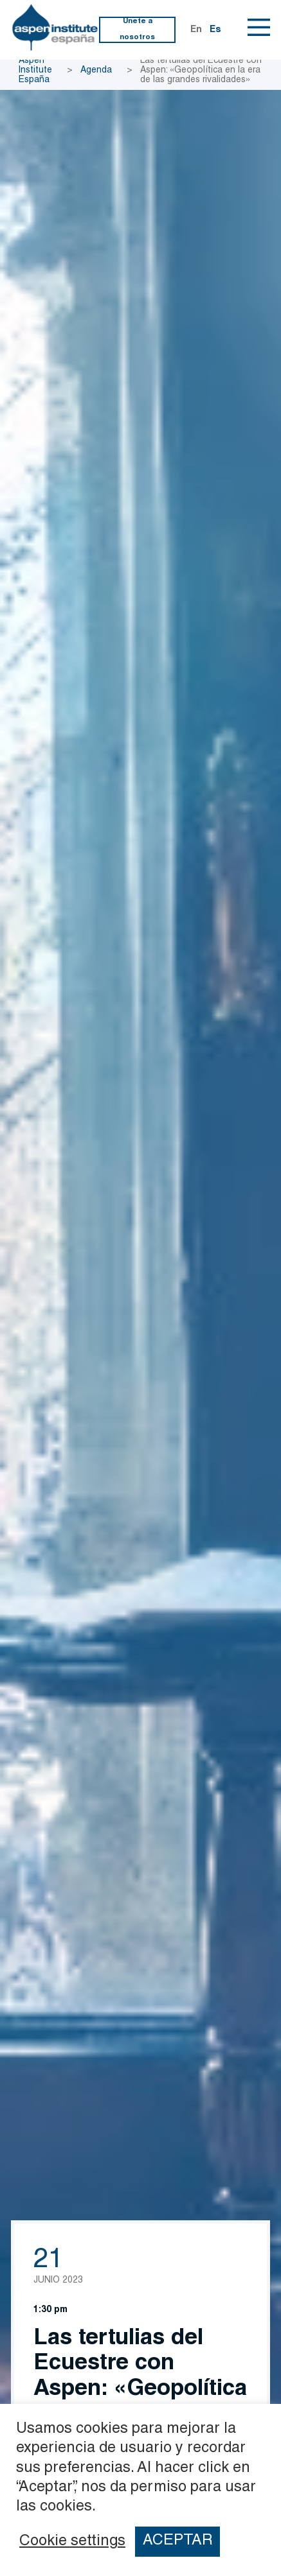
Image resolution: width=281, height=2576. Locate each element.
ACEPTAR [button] (178, 2541)
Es (215, 30)
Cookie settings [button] (72, 2542)
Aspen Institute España (35, 71)
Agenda (96, 70)
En (196, 30)
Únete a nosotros (137, 29)
